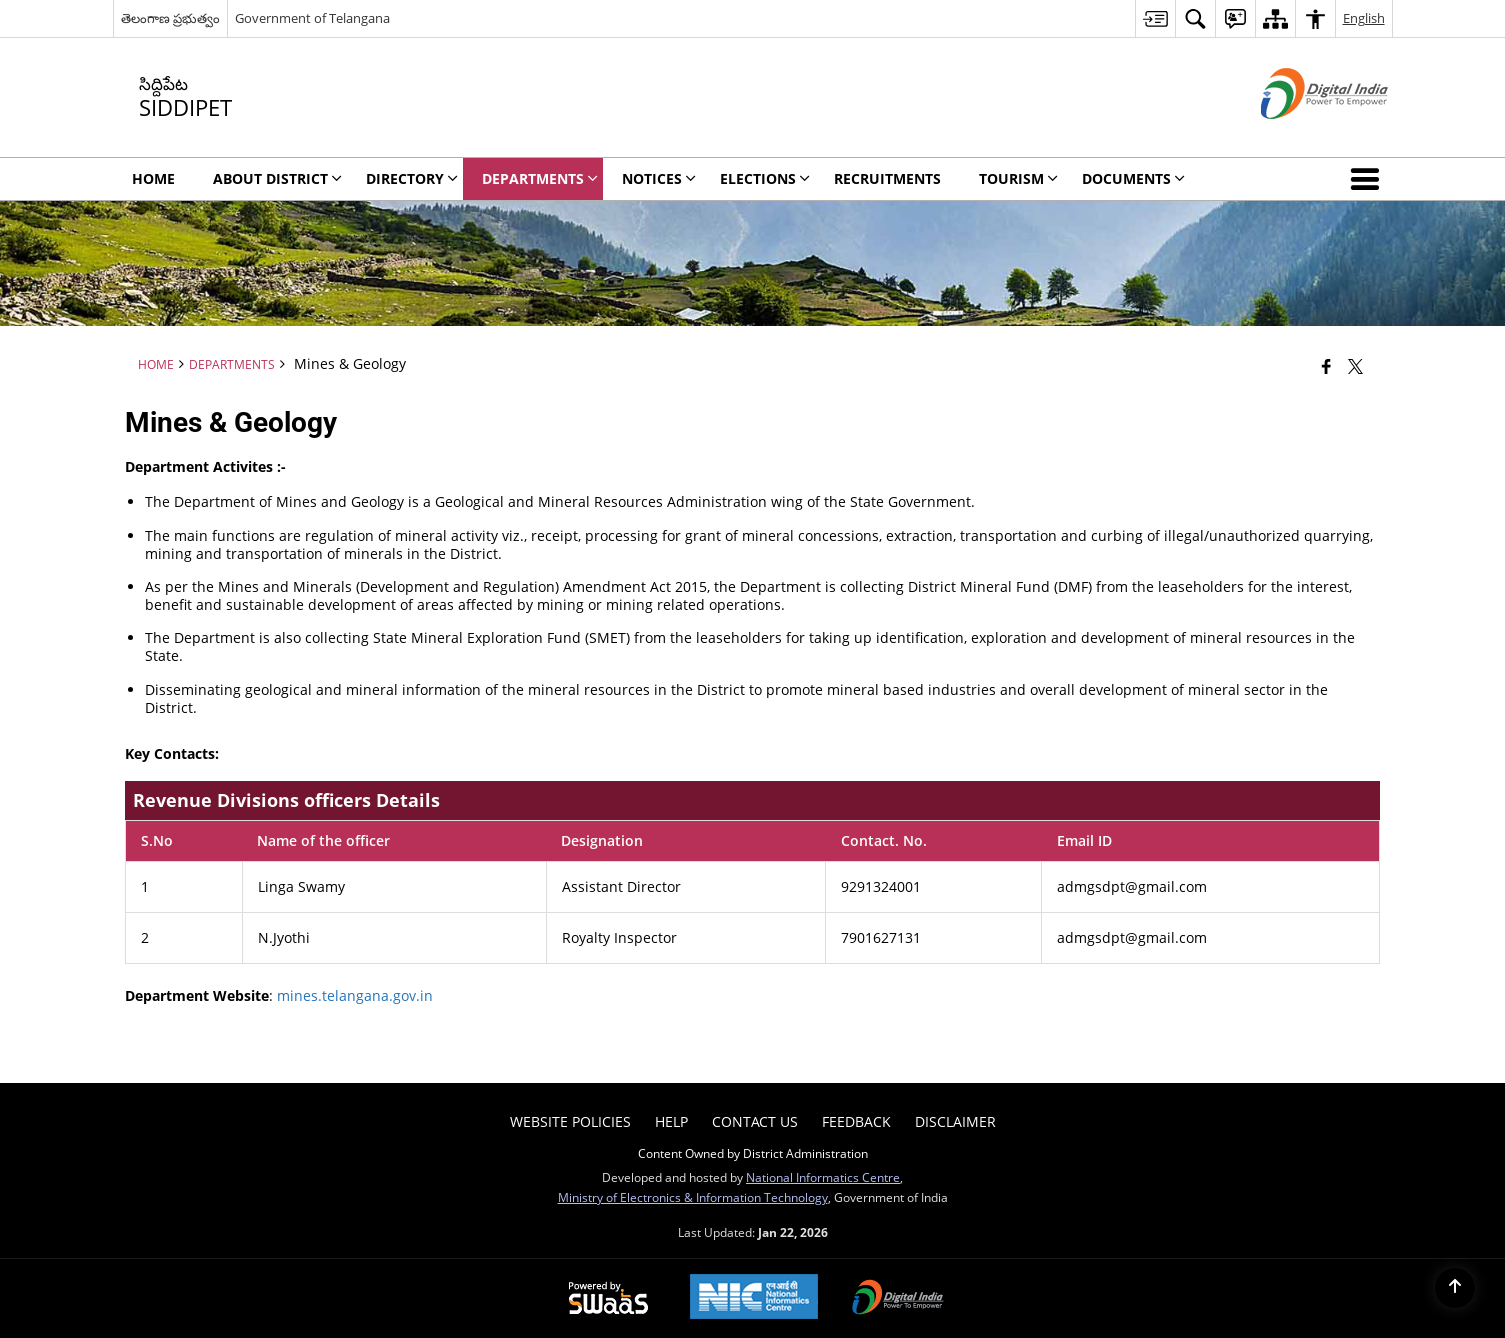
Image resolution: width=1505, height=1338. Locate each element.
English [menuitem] (1364, 18)
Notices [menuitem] (659, 178)
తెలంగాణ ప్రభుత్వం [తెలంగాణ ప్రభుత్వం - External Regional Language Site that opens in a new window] (170, 18)
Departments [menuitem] (540, 178)
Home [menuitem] (153, 178)
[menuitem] (1155, 18)
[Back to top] (1455, 1288)
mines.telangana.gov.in (355, 995)
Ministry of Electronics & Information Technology (693, 1197)
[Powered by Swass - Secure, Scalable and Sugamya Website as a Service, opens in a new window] (608, 1299)
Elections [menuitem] (765, 178)
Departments (232, 364)
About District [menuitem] (277, 178)
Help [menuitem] (671, 1121)
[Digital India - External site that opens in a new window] (1299, 135)
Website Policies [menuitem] (570, 1121)
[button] (1369, 179)
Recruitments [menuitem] (887, 178)
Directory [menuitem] (412, 178)
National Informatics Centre (823, 1177)
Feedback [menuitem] (856, 1121)
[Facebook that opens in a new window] (1326, 366)
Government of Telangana (312, 18)
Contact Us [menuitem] (755, 1121)
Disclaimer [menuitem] (955, 1121)
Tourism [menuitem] (1018, 178)
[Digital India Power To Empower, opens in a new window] (898, 1299)
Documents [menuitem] (1133, 178)
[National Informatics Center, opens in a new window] (754, 1298)
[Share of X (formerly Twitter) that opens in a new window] (1355, 366)
